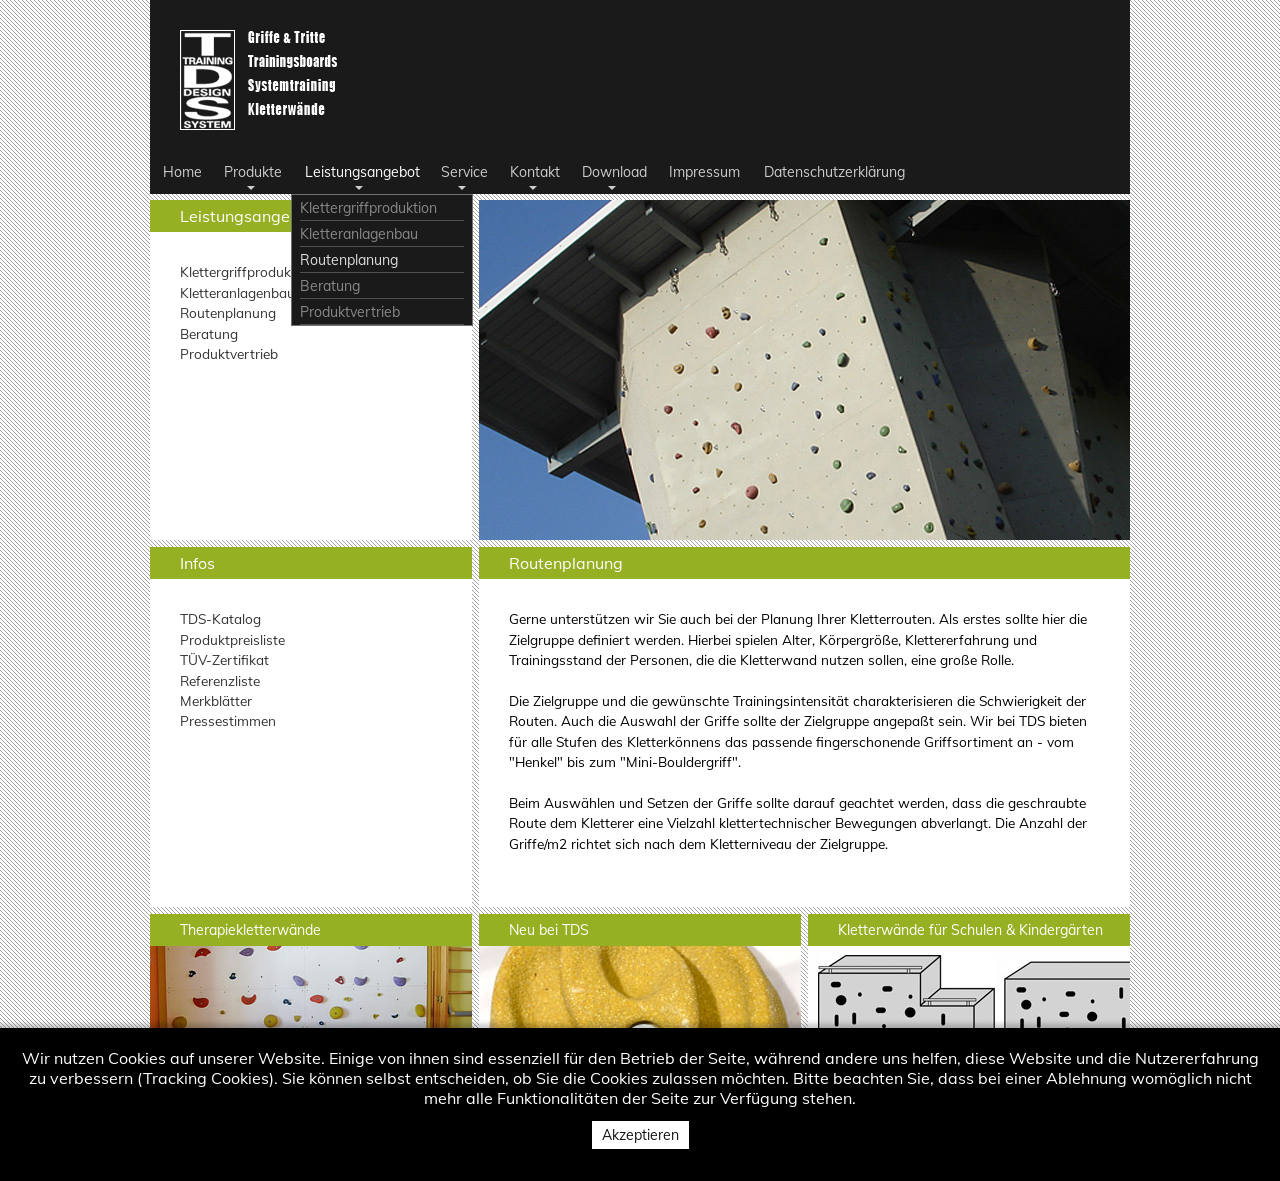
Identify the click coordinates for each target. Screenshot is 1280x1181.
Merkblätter (216, 700)
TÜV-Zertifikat (224, 659)
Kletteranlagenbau (237, 292)
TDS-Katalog (220, 618)
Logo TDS (262, 80)
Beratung (209, 333)
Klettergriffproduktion (247, 271)
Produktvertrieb (229, 353)
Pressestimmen (228, 720)
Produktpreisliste (232, 639)
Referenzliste (220, 680)
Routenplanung (228, 312)
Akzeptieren (640, 1135)
